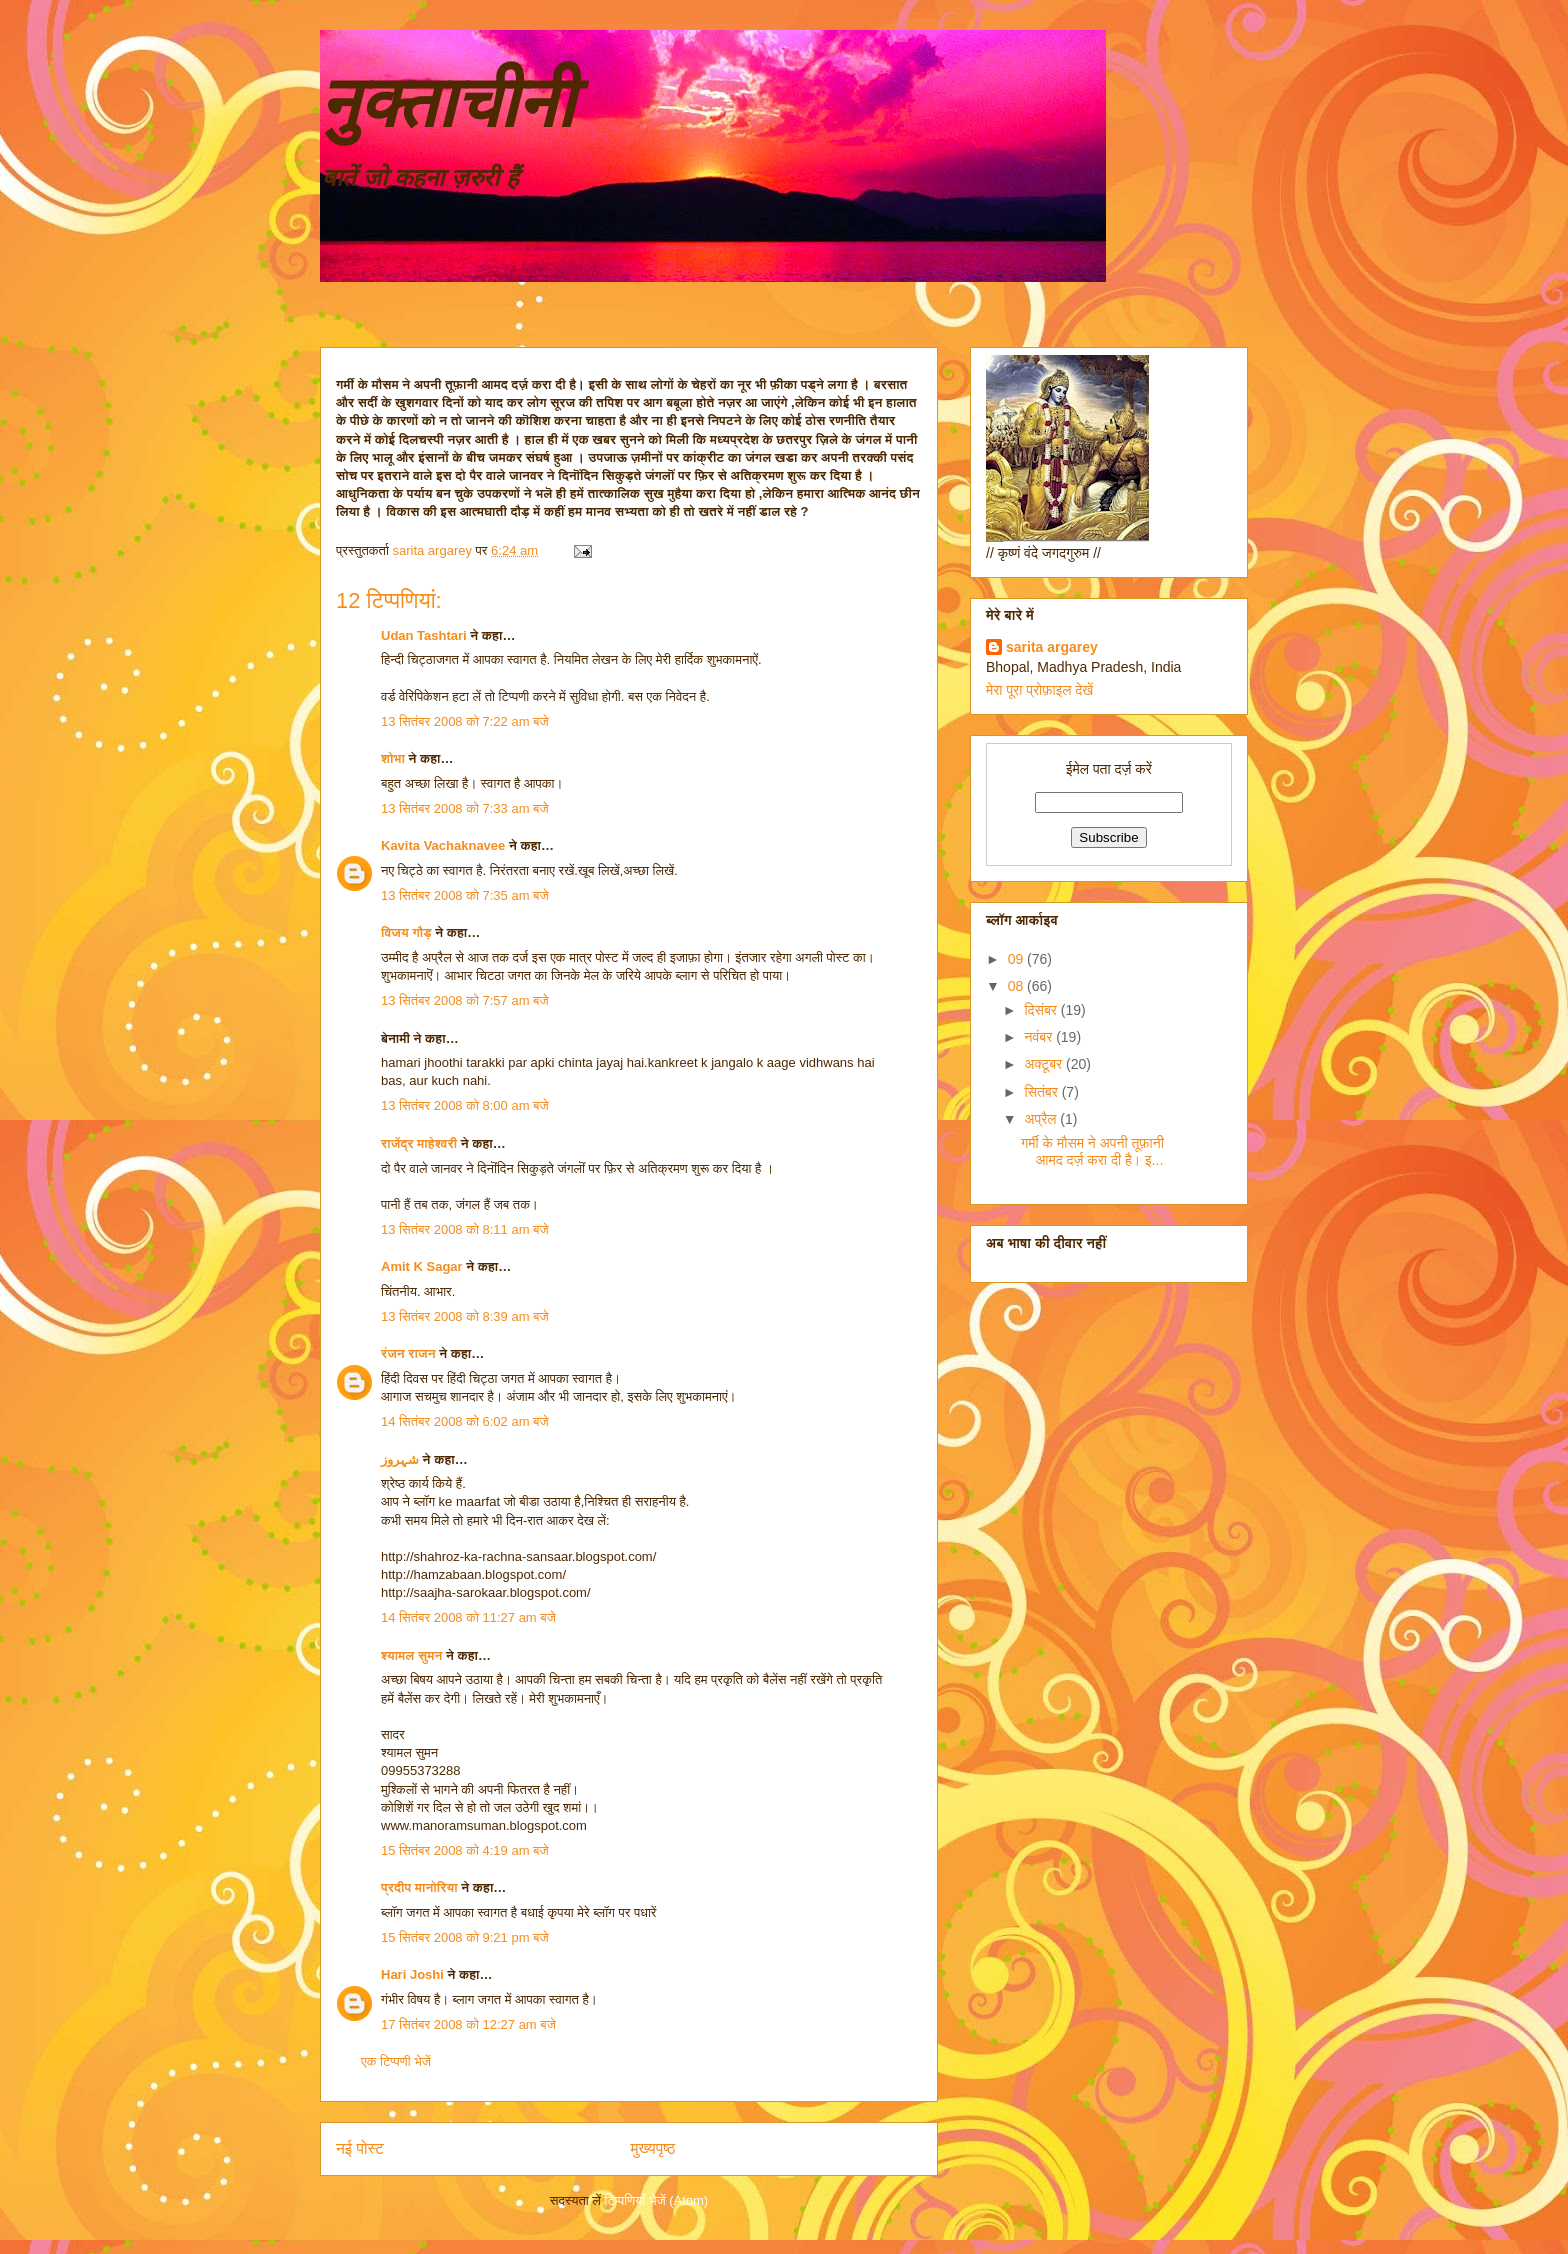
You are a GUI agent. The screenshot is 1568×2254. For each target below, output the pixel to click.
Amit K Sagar (422, 1266)
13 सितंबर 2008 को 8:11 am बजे (465, 1229)
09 (1017, 959)
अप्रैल (1042, 1119)
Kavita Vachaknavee (443, 845)
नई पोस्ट (360, 2148)
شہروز (400, 1459)
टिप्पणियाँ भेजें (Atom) (657, 2200)
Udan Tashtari (424, 635)
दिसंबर (1042, 1010)
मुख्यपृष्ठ (653, 2148)
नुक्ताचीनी (447, 103)
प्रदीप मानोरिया (419, 1887)
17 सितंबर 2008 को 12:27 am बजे (468, 2024)
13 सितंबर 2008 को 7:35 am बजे (465, 895)
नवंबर (1040, 1037)
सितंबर (1042, 1092)
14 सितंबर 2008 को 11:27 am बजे (468, 1617)
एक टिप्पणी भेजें (396, 2061)
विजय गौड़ (406, 932)
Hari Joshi (412, 1974)
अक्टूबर (1045, 1064)
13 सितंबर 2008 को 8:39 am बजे (465, 1316)
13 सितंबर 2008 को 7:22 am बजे (465, 721)
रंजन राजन (408, 1353)
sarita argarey (1052, 647)
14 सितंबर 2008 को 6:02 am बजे (465, 1421)
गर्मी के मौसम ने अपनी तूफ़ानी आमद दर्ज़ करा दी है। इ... (1092, 1151)
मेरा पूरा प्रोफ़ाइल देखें (1039, 690)
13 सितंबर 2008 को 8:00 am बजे (465, 1105)
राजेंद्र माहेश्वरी (419, 1143)
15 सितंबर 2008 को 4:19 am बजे (465, 1850)
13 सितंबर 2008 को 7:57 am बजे (465, 1000)
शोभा (393, 758)
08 (1017, 986)
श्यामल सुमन (411, 1655)
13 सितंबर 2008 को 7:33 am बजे (465, 808)
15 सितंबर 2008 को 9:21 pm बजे (465, 1937)
